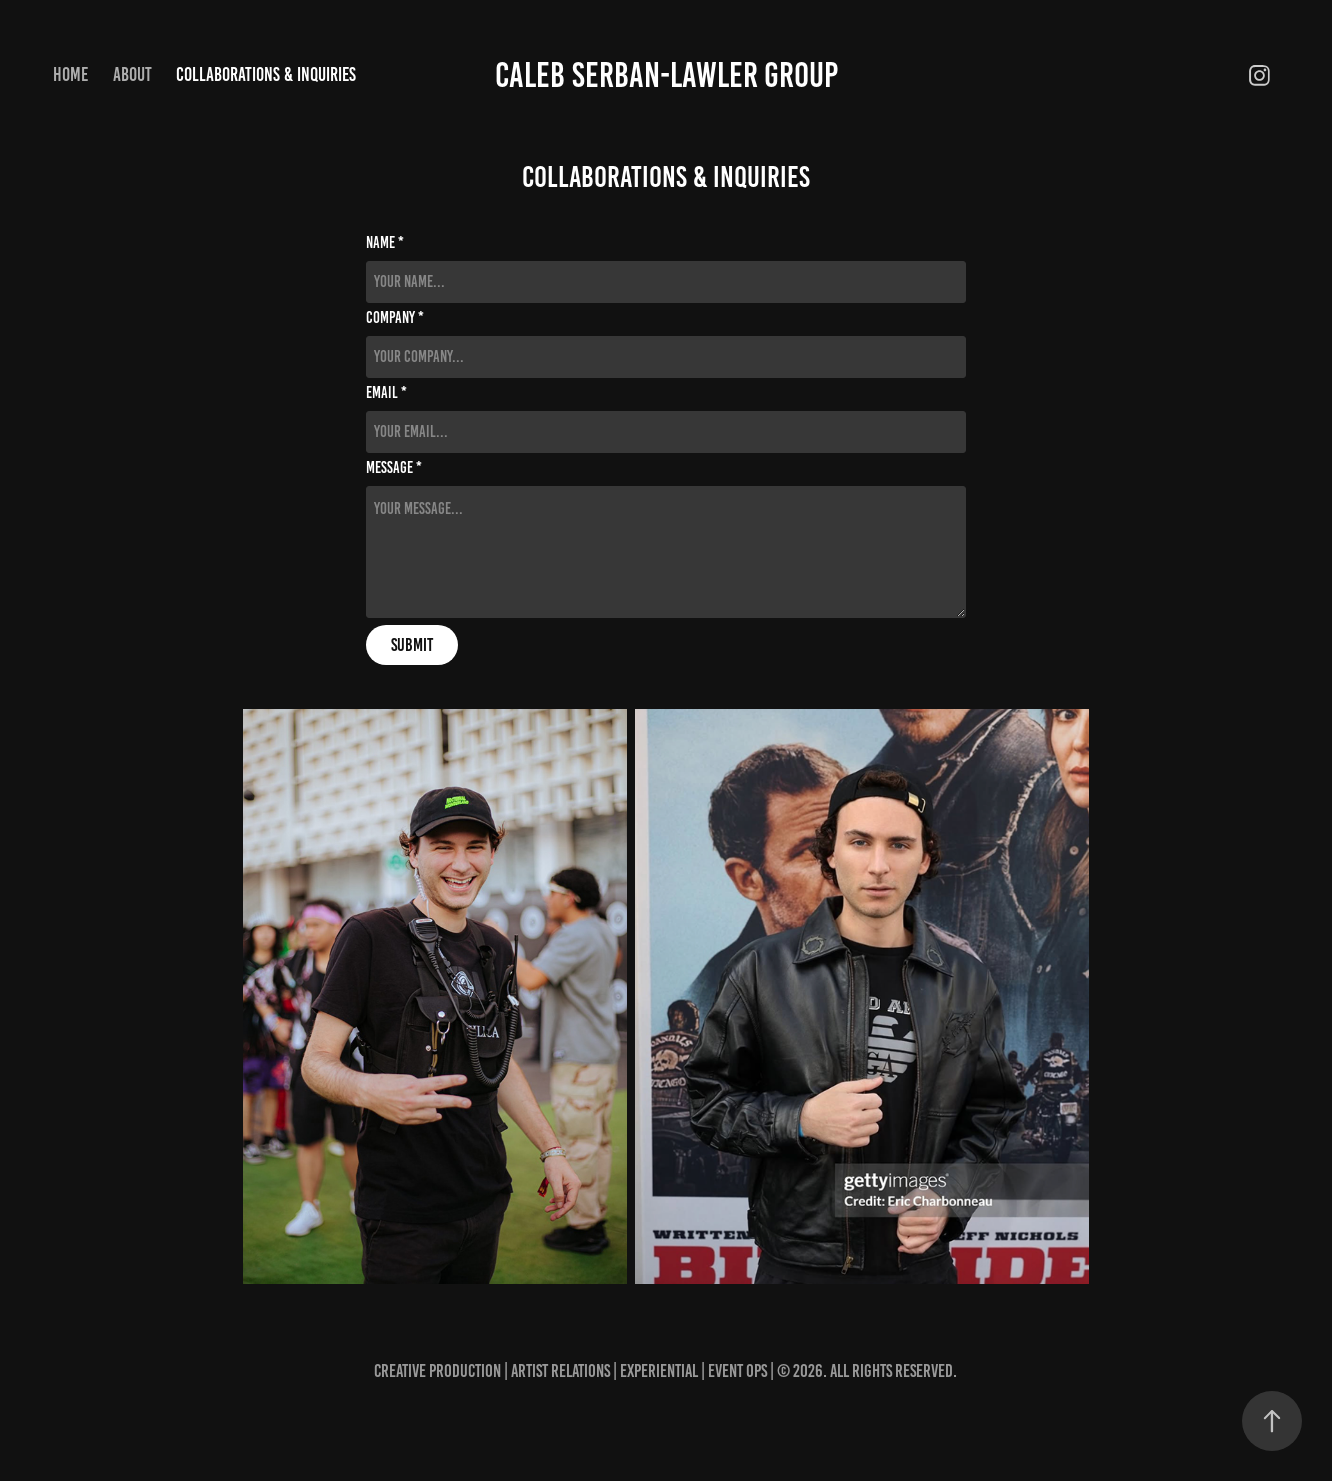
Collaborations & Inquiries (266, 74)
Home (70, 74)
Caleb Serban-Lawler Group (666, 75)
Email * (386, 393)
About (132, 74)
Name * (385, 243)
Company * (395, 318)
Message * (394, 468)
